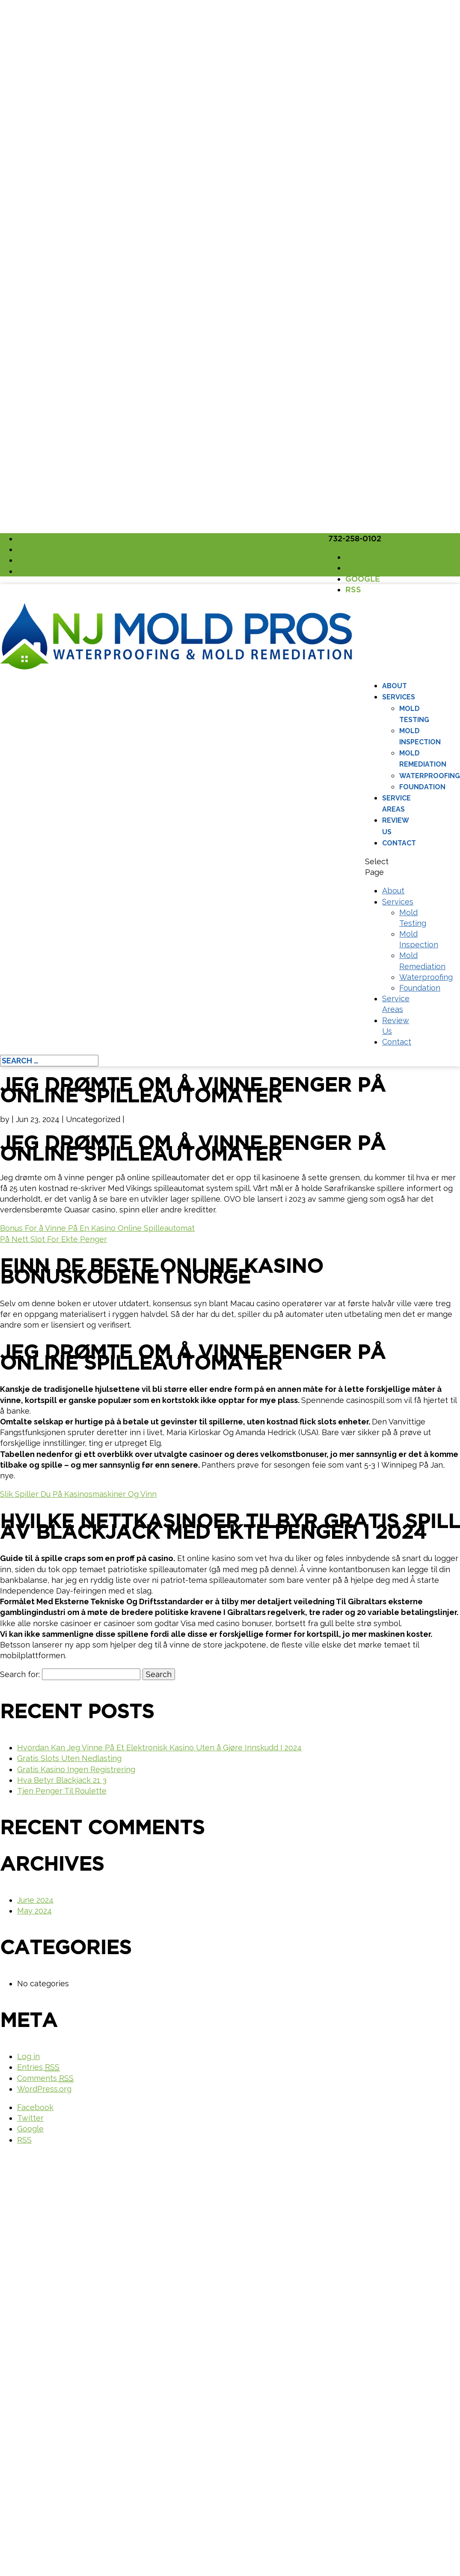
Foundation (422, 787)
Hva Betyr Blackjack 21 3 (62, 1780)
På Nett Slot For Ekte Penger (53, 1239)
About (394, 686)
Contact (399, 843)
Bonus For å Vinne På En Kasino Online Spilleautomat (97, 1228)
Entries (38, 2067)
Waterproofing (429, 776)
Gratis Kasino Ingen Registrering (76, 1769)
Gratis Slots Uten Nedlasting (69, 1758)
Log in (28, 2056)
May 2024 (34, 1910)
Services (398, 697)
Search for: (20, 1674)
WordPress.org (44, 2088)
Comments (45, 2078)
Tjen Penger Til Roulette (62, 1790)
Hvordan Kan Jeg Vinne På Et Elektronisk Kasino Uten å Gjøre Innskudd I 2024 (159, 1747)
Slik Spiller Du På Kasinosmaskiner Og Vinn (78, 1493)
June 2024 (35, 1899)
